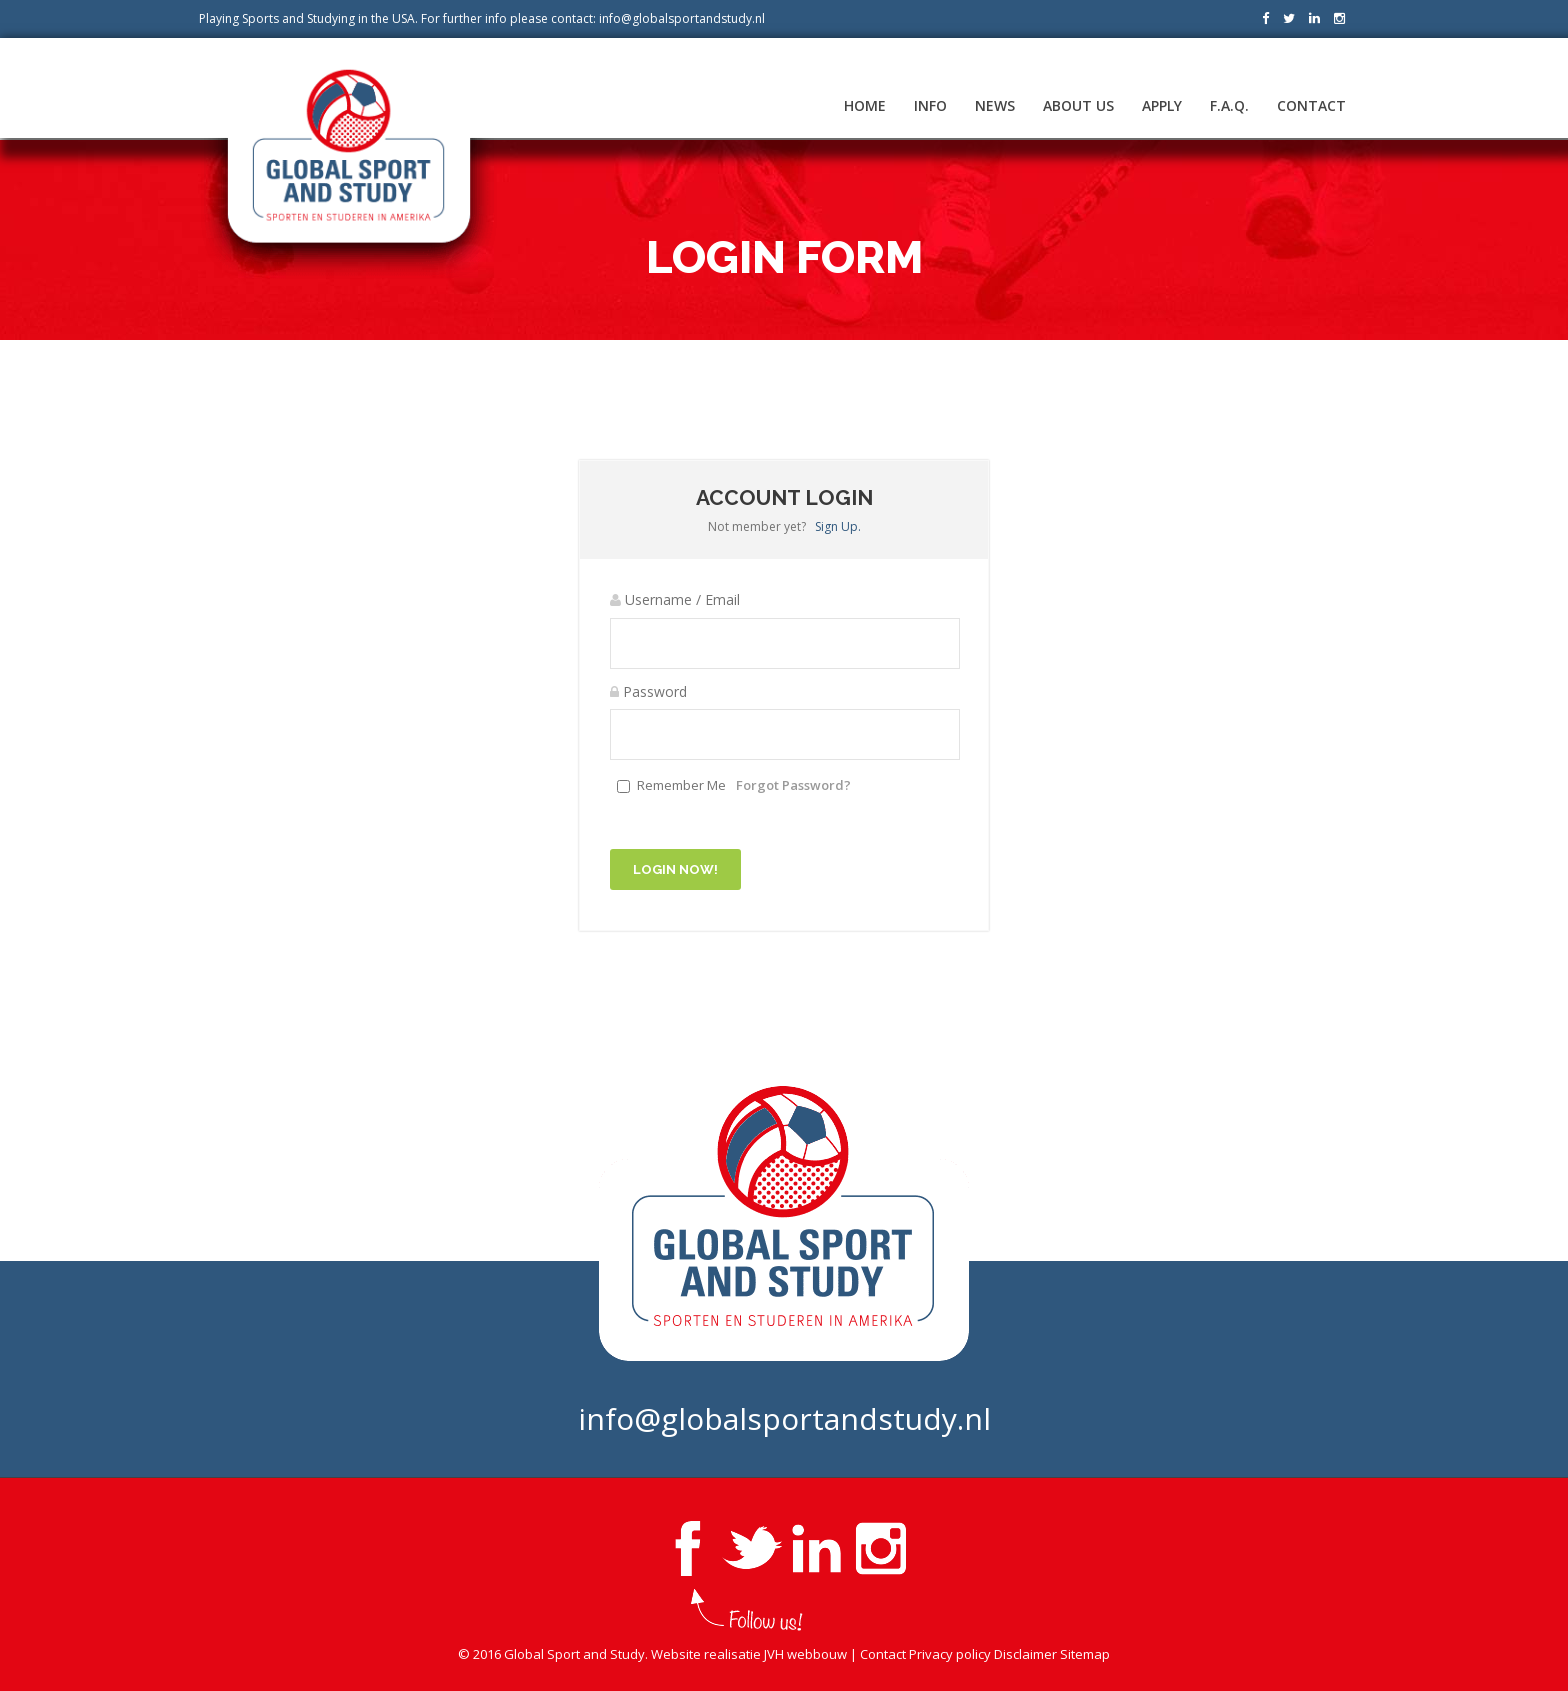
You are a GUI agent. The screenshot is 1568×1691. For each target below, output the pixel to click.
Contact (1311, 105)
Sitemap (1085, 1654)
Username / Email (675, 599)
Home (865, 105)
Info (930, 105)
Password (648, 691)
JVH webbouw (805, 1654)
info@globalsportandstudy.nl (682, 18)
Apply (1162, 105)
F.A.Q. (1229, 105)
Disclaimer (1025, 1654)
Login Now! (675, 869)
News (995, 105)
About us (1078, 105)
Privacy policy (950, 1654)
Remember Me (681, 785)
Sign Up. (838, 526)
